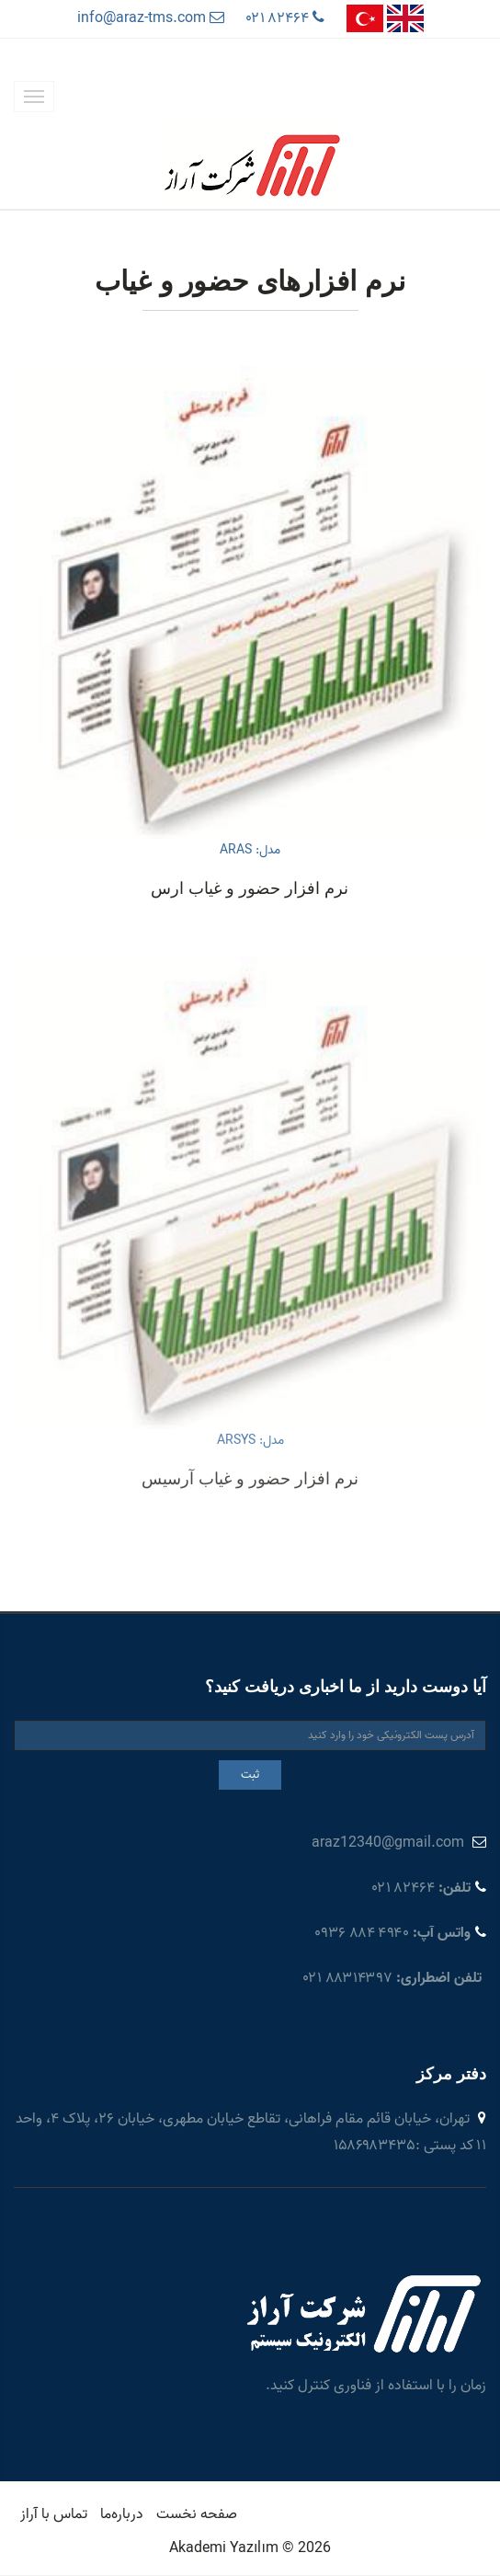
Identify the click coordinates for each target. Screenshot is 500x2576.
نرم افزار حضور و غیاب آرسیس (250, 1585)
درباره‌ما (121, 2514)
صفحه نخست (196, 2514)
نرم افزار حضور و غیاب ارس (249, 888)
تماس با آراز (53, 2514)
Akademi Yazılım (223, 2548)
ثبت (250, 1774)
